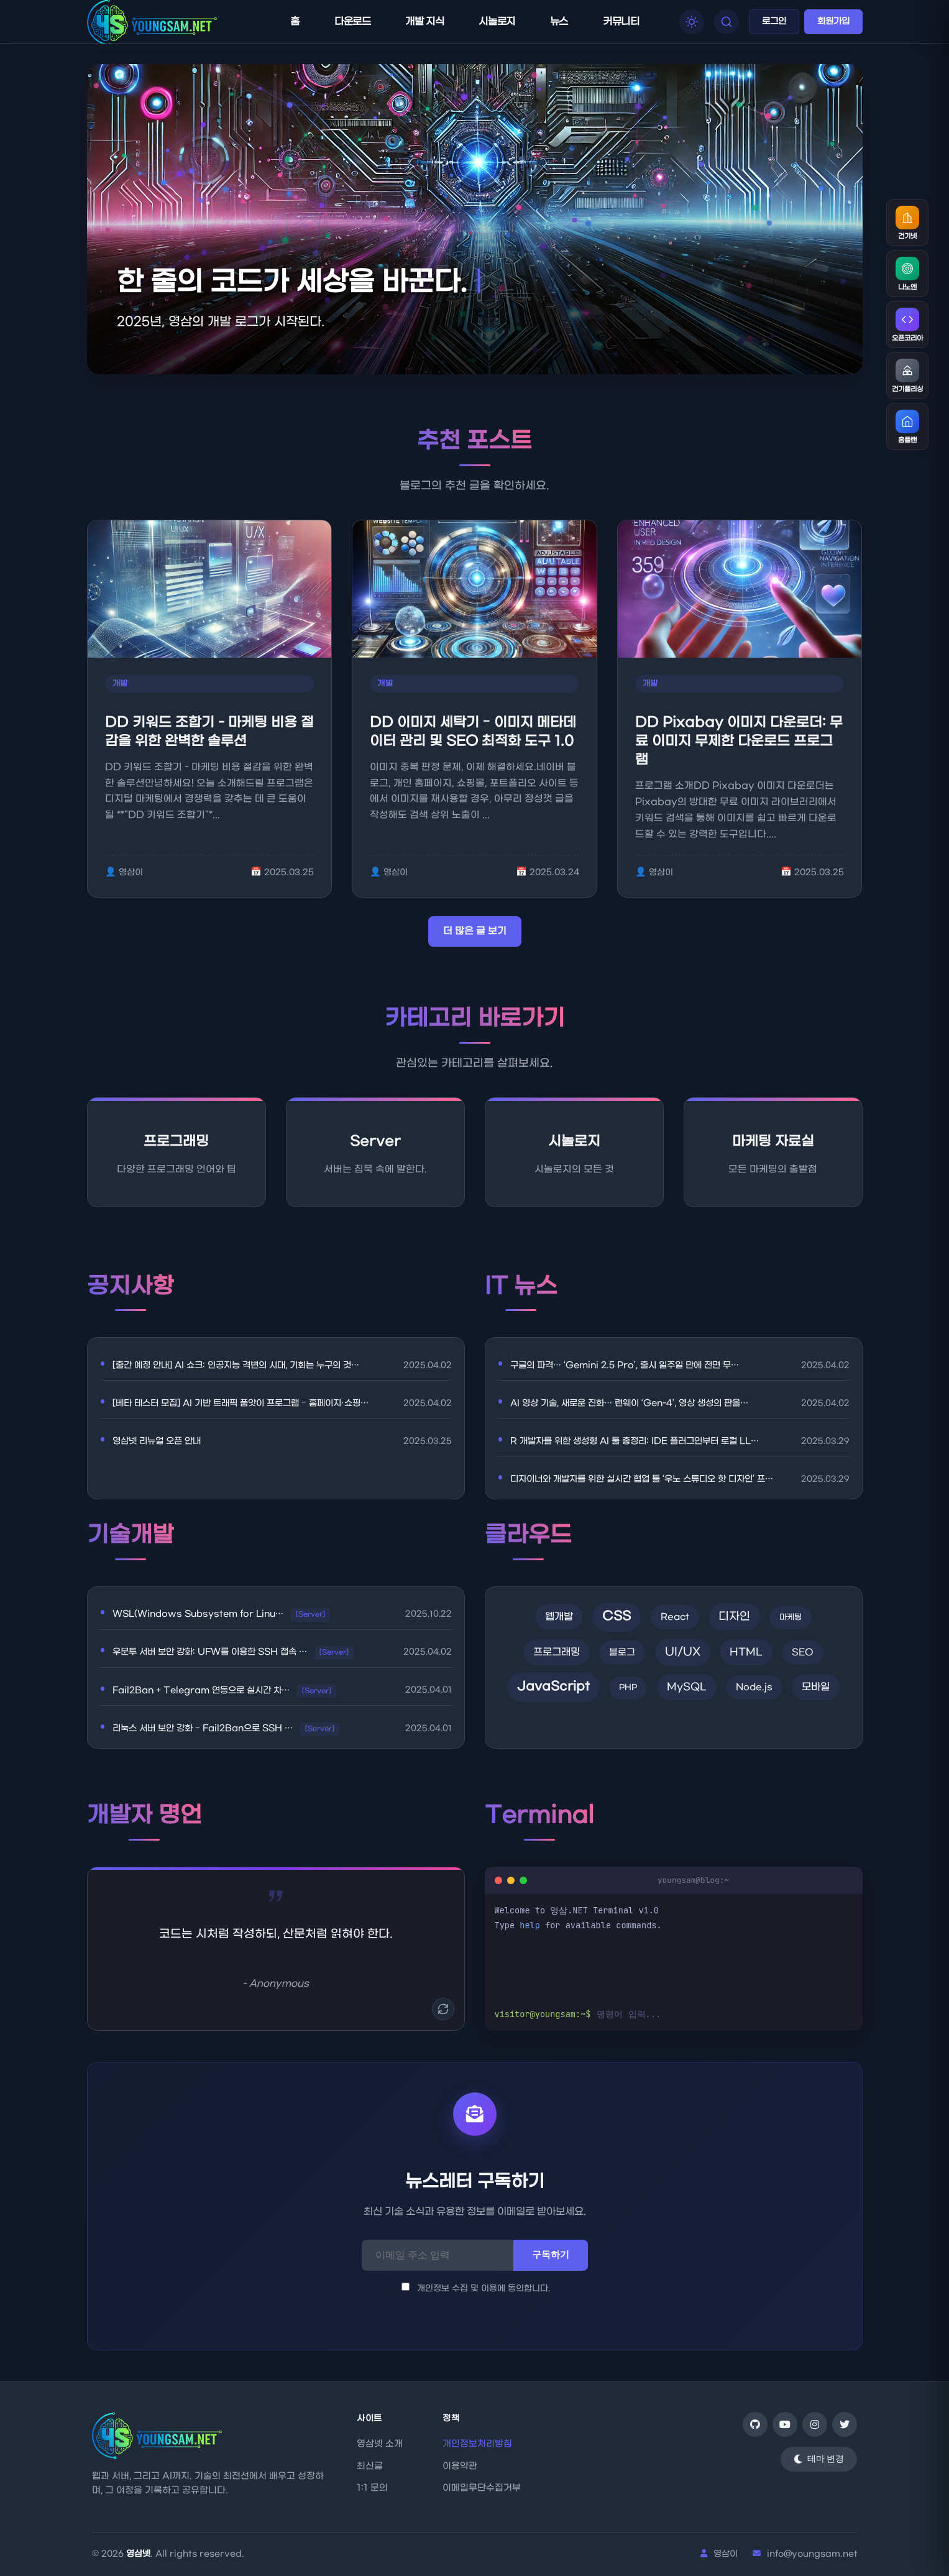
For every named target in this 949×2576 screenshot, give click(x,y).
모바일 (816, 1687)
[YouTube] (784, 2424)
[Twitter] (844, 2424)
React (675, 1617)
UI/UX (682, 1651)
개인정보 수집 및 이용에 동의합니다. (476, 2288)
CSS (616, 1616)
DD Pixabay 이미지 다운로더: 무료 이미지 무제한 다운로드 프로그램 (739, 741)
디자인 (734, 1616)
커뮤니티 (621, 21)
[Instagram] (814, 2424)
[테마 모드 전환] (691, 21)
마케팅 (790, 1617)
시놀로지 (497, 21)
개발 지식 (424, 21)
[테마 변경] (819, 2459)
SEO (803, 1652)
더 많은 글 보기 (475, 931)
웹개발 (559, 1616)
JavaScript (553, 1687)
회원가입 (833, 21)
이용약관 (459, 2466)
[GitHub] (755, 2424)
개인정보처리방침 (477, 2444)
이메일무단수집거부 (481, 2488)
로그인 (774, 21)
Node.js (754, 1687)
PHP (628, 1687)
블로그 (622, 1652)
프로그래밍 (556, 1652)
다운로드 (352, 21)
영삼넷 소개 (380, 2444)
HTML (746, 1652)
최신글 (370, 2466)
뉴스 (559, 21)
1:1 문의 (372, 2488)
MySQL (687, 1687)
